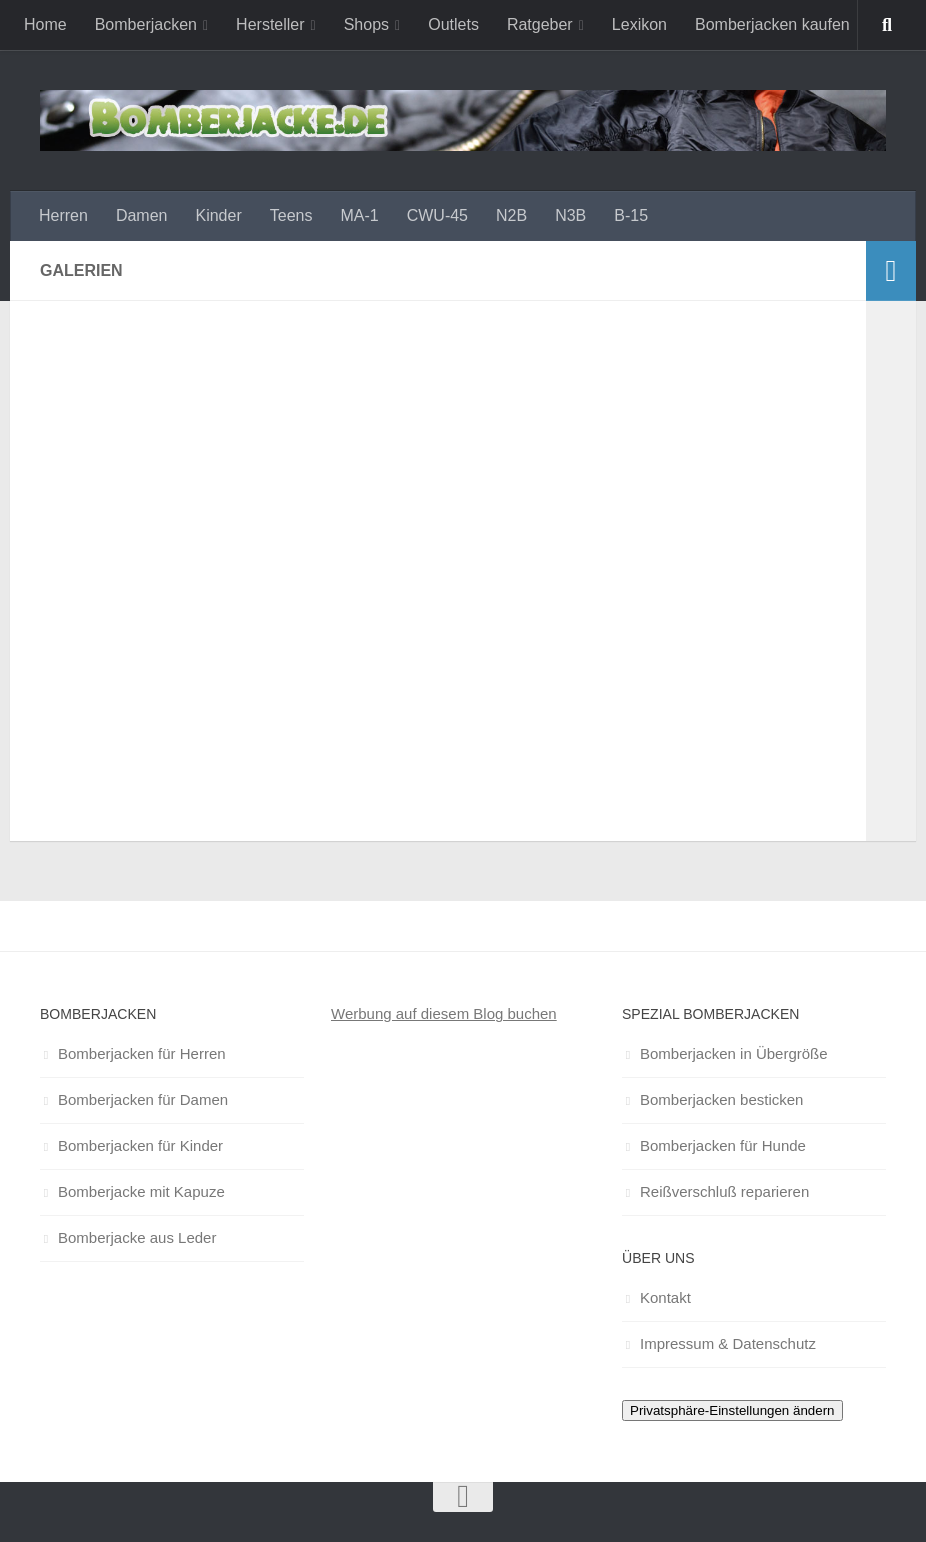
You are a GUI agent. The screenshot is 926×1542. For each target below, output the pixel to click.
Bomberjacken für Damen (143, 1099)
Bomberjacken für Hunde (723, 1145)
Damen (142, 215)
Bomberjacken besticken (721, 1099)
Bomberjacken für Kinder (140, 1145)
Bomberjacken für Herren (142, 1053)
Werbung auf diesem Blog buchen (444, 1013)
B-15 (631, 215)
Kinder (218, 215)
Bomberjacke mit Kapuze (141, 1191)
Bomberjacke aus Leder (137, 1237)
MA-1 (359, 215)
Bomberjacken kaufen (772, 24)
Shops (366, 24)
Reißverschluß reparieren (724, 1191)
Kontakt (665, 1297)
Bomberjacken (146, 24)
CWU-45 (437, 215)
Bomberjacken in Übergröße (734, 1053)
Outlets (453, 24)
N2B (511, 215)
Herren (63, 215)
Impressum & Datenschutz (728, 1343)
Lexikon (639, 24)
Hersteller (270, 24)
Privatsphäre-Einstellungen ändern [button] (732, 1410)
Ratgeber (540, 24)
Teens (291, 215)
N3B (570, 215)
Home (45, 24)
